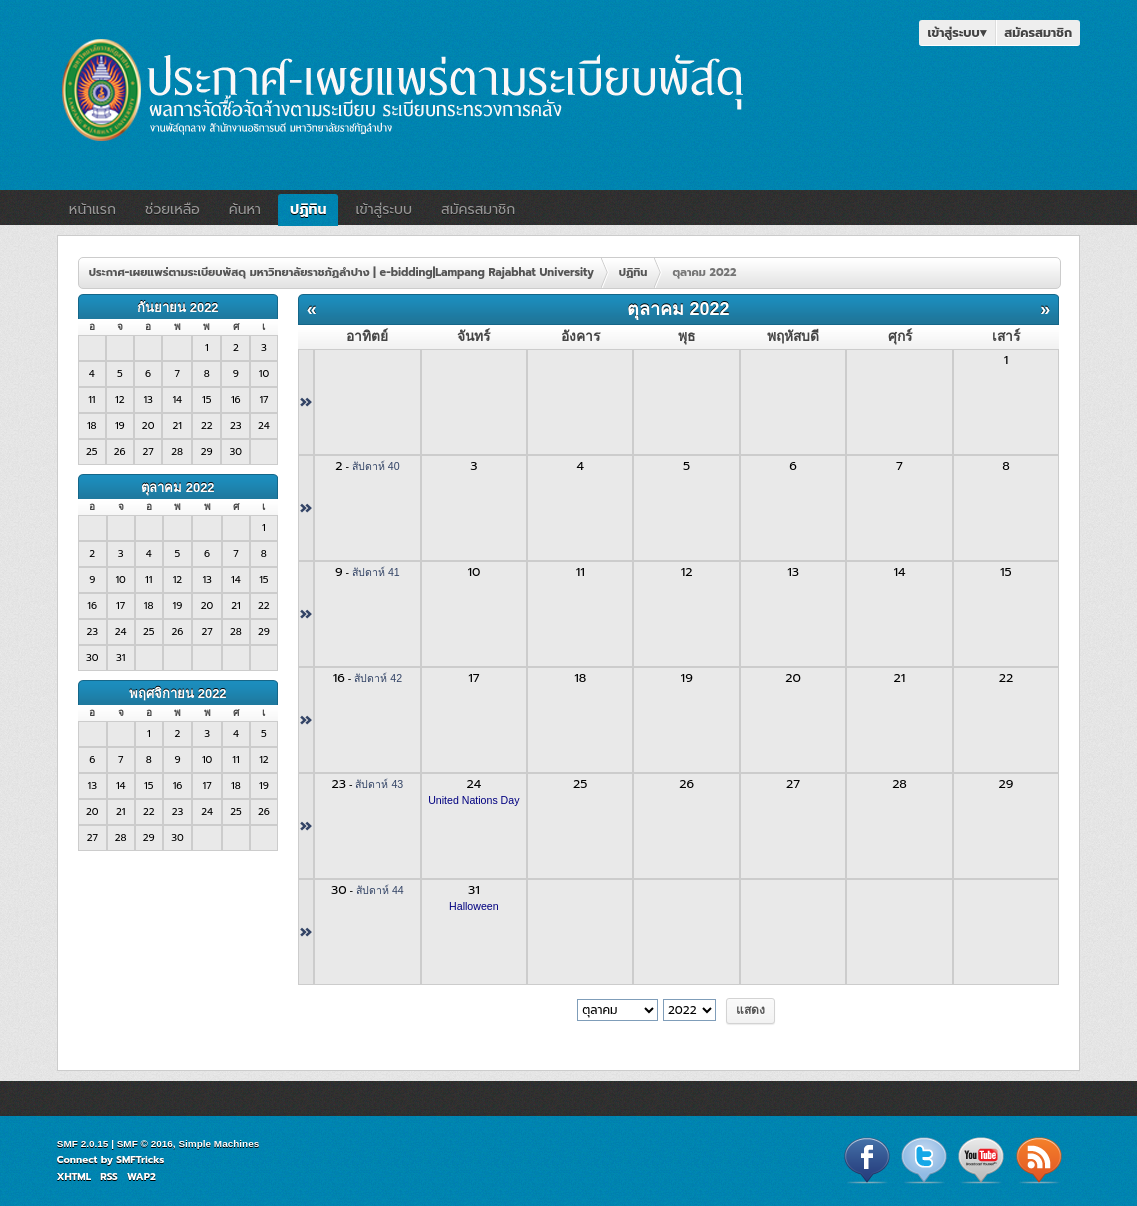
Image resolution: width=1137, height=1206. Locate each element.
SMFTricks (140, 1159)
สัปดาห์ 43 (379, 784)
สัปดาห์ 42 (378, 678)
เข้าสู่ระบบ (957, 32)
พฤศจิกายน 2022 (178, 693)
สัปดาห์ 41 (376, 572)
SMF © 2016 (145, 1143)
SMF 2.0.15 (83, 1143)
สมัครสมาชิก (1038, 32)
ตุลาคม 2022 (178, 487)
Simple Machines (218, 1143)
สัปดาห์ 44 (380, 890)
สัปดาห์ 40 (376, 466)
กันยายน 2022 (178, 307)
